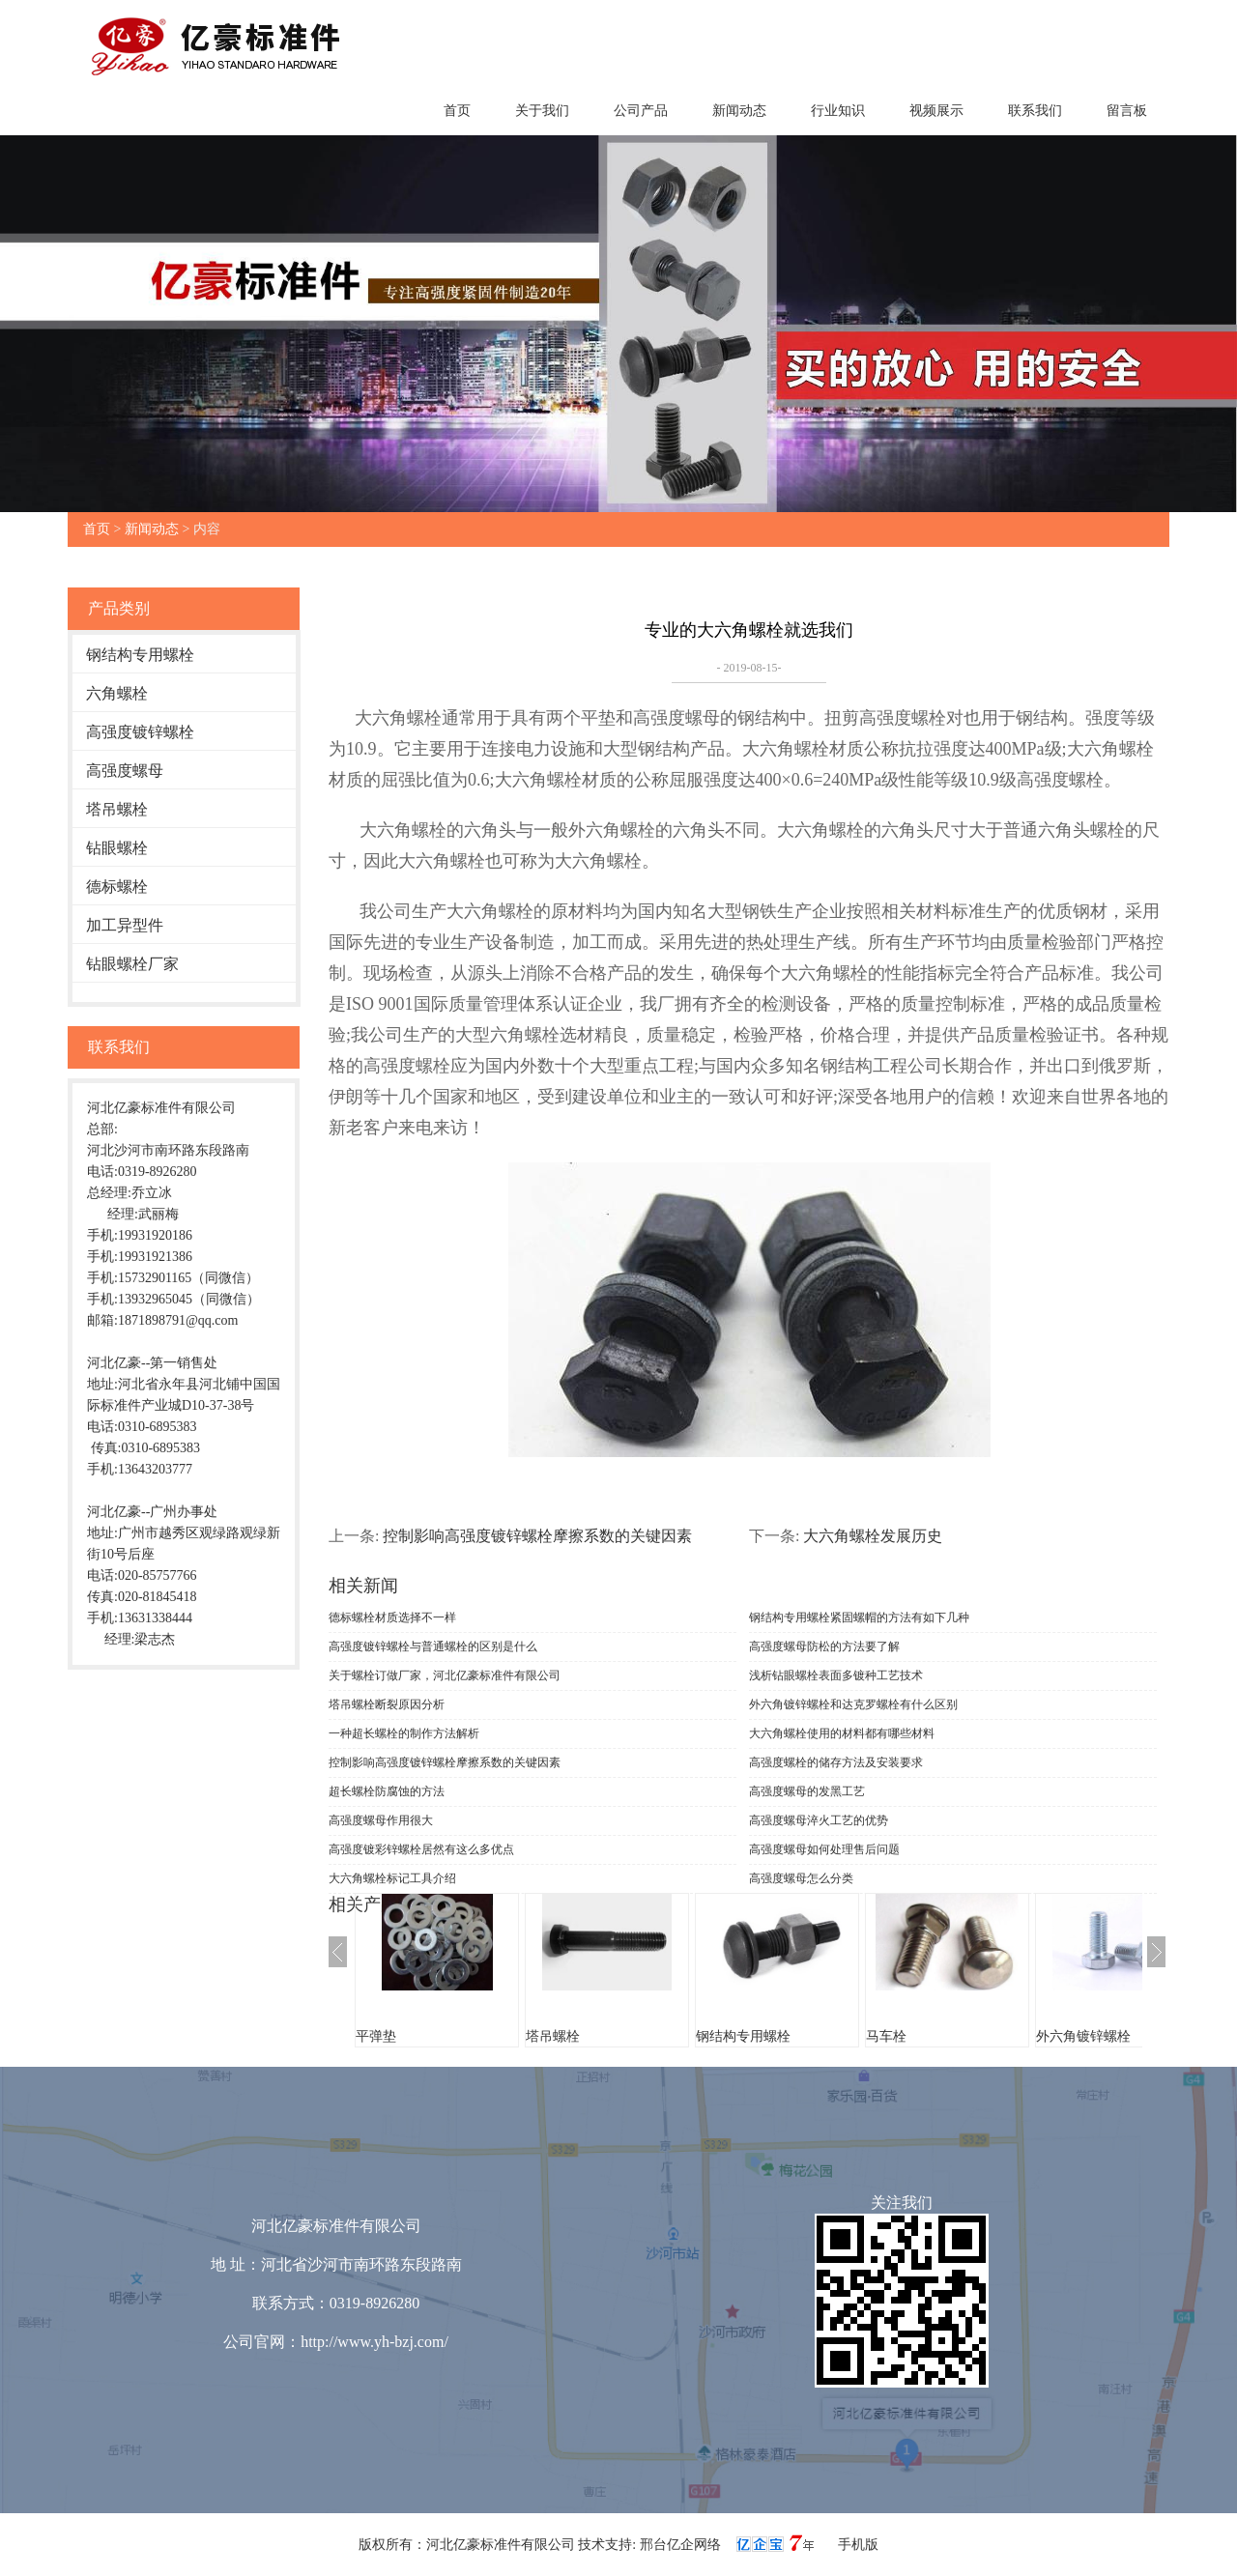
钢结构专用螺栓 (140, 654)
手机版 (858, 2544)
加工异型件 (124, 925)
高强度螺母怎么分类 (801, 1878)
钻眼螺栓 (117, 848)
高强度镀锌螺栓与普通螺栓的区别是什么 (433, 1646)
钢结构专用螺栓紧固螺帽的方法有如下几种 (859, 1617)
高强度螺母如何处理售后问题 (824, 1849)
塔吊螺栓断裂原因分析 (387, 1704)
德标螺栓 (117, 886)
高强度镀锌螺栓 (140, 732)
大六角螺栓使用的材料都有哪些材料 (842, 1733)
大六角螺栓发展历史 (872, 1536)
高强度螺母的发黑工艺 (807, 1791)
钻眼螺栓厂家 (132, 964)
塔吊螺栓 (117, 809)
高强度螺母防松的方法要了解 (824, 1646)
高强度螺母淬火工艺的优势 (818, 1820)
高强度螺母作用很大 (381, 1820)
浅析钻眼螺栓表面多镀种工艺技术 (836, 1675)
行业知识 (838, 110)
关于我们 (542, 110)
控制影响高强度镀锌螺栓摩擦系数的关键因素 (537, 1536)
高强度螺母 (124, 770)
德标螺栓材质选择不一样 (392, 1617)
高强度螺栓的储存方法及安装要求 (836, 1762)
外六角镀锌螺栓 (1083, 2036)
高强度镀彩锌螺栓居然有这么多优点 (421, 1849)
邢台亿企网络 (682, 2544)
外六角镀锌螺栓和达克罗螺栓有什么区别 (853, 1704)
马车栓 (886, 2036)
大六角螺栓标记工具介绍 (392, 1878)
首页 (457, 110)
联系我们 (1035, 110)
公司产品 (641, 110)
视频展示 (936, 110)
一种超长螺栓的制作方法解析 (404, 1733)
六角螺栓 (117, 693)
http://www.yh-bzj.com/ (374, 2341)
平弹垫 (376, 2036)
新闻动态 (739, 110)
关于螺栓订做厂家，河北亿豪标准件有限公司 (445, 1675)
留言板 (1127, 110)
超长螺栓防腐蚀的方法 (387, 1791)
